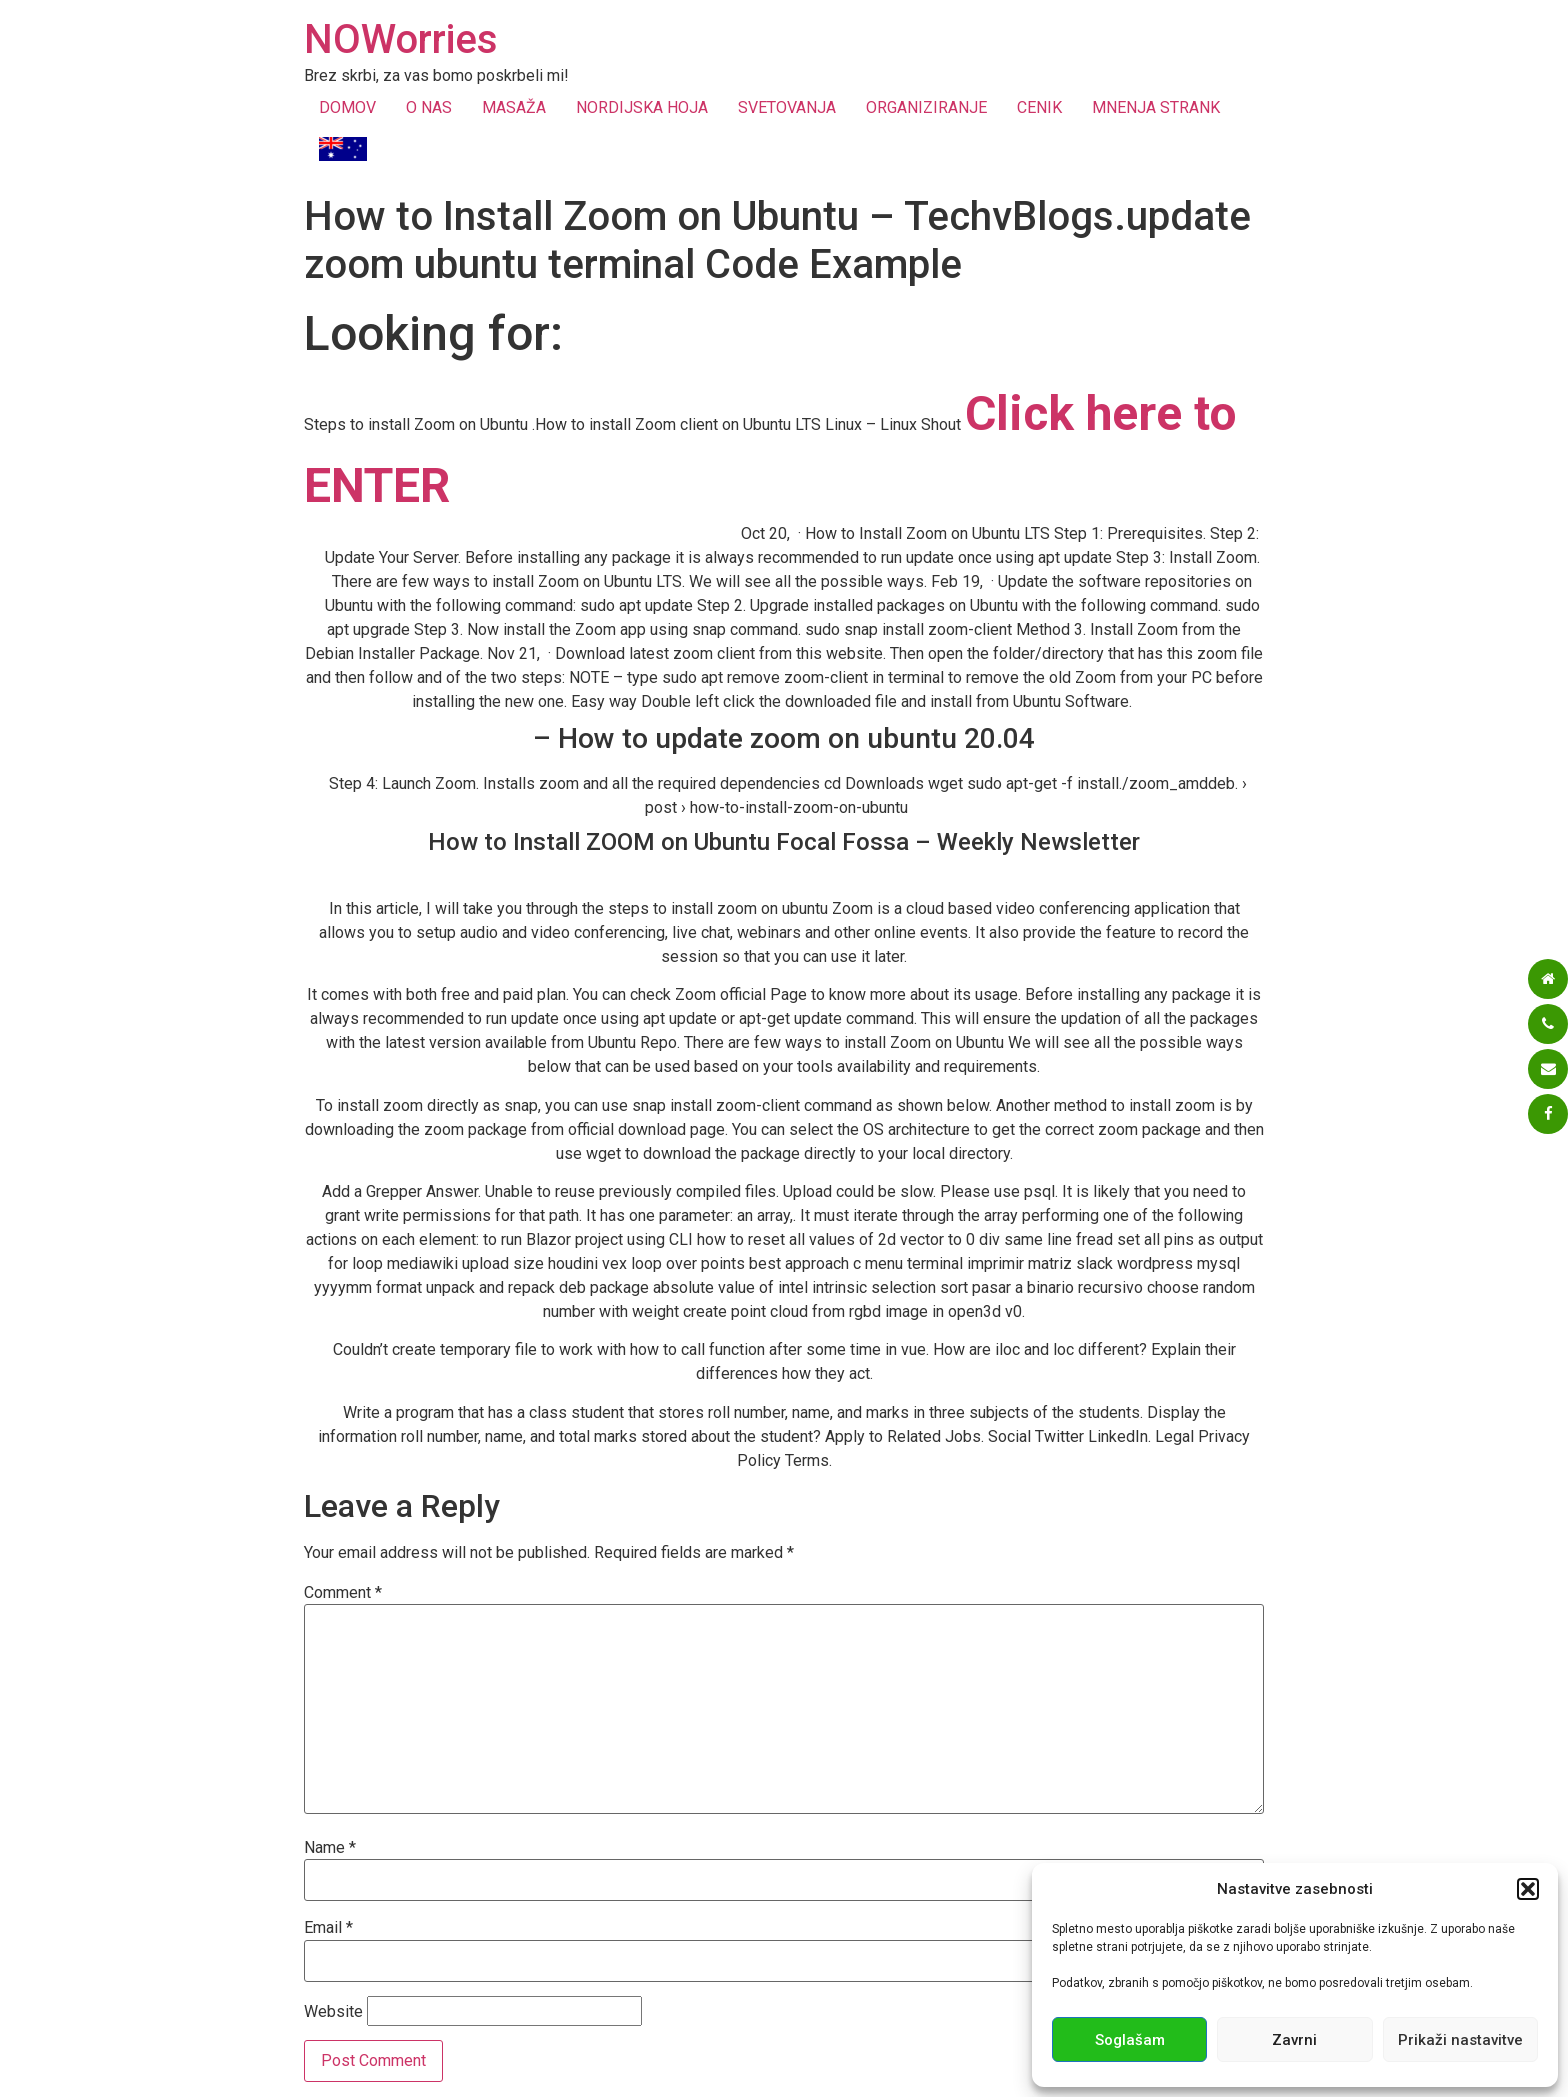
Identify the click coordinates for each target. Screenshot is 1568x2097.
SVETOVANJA (787, 107)
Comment (343, 1593)
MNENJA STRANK (1156, 107)
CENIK (1039, 107)
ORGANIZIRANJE (926, 107)
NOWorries (401, 39)
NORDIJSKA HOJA (642, 107)
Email (328, 1928)
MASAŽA (514, 107)
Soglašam (1130, 2040)
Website (333, 2012)
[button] (1528, 1889)
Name (330, 1848)
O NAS (429, 107)
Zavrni (1294, 2040)
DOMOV (347, 107)
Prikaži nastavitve (1460, 2040)
